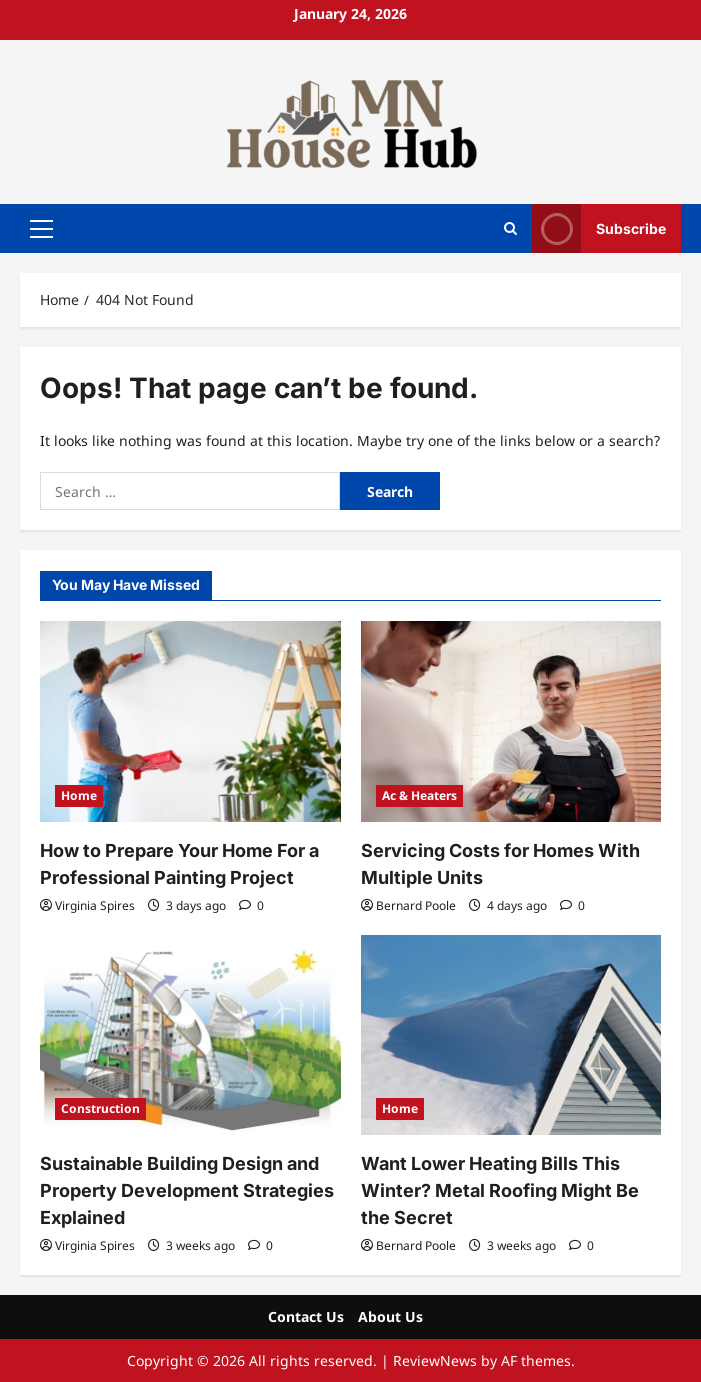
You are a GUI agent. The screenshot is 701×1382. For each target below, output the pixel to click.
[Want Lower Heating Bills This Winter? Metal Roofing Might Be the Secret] (511, 1035)
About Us (390, 1316)
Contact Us (306, 1316)
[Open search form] (510, 228)
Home (79, 795)
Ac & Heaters (419, 795)
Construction (100, 1108)
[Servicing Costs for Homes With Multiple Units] (511, 721)
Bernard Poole (416, 905)
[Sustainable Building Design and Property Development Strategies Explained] (190, 1035)
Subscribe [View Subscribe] (599, 228)
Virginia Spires (95, 905)
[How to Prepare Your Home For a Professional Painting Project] (190, 721)
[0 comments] (251, 905)
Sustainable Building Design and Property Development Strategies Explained (187, 1190)
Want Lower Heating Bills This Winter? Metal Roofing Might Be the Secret (500, 1190)
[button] (41, 228)
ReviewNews (435, 1360)
